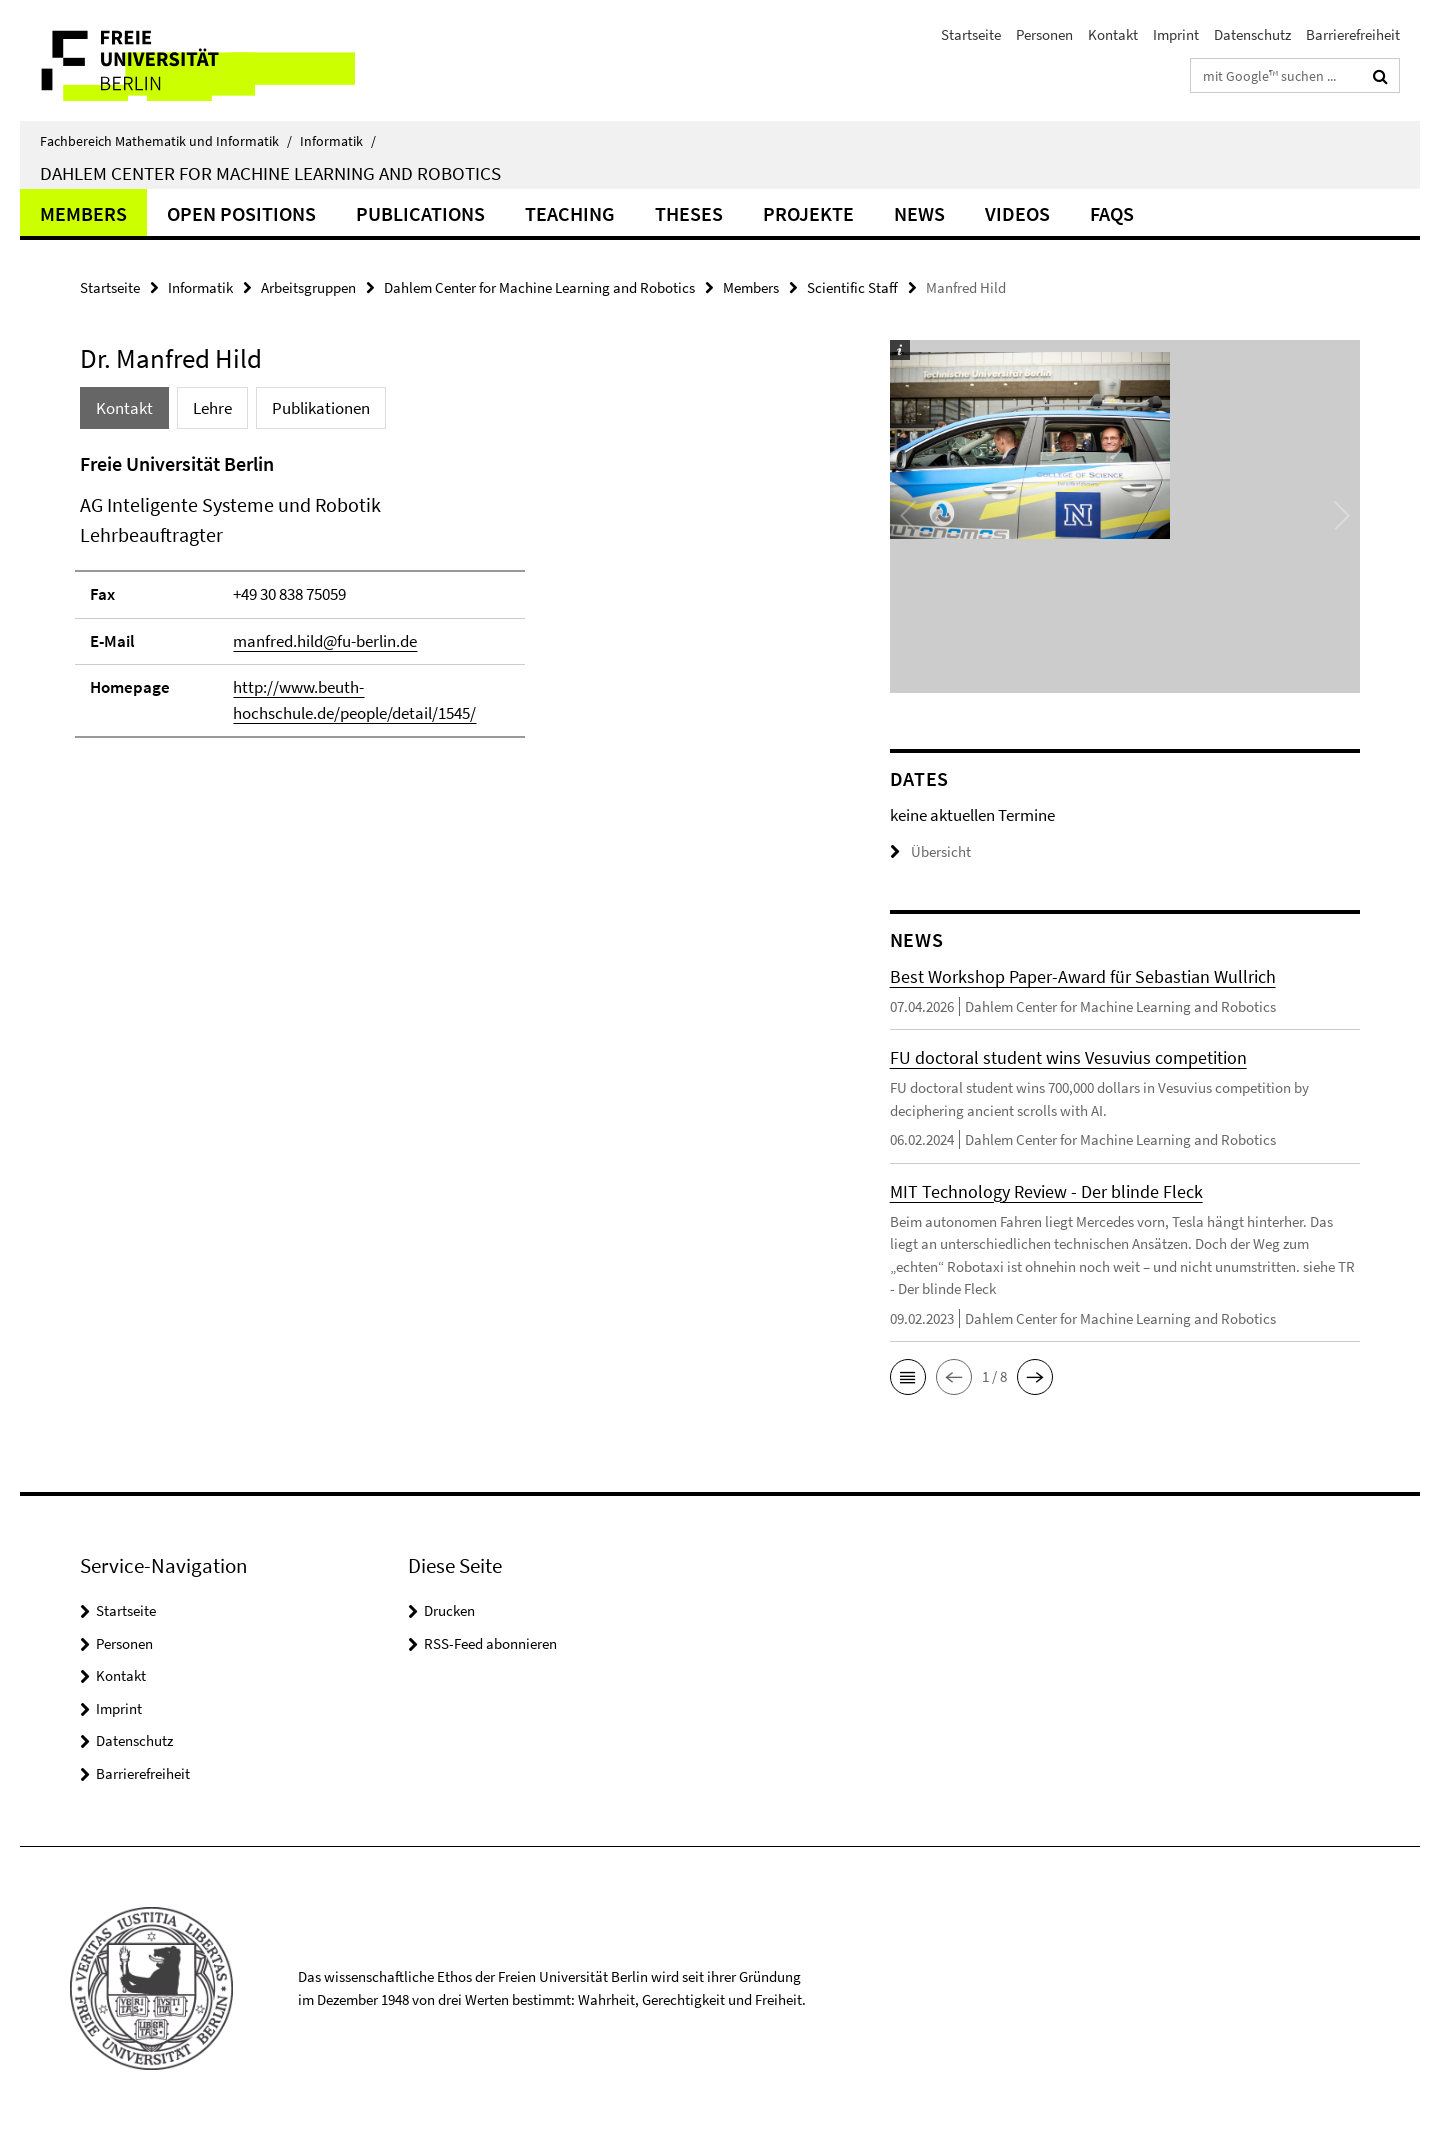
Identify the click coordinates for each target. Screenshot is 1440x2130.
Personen (1044, 34)
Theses (689, 213)
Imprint (1176, 34)
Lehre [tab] (212, 408)
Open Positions (241, 213)
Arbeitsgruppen (308, 287)
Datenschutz (1252, 34)
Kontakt (1113, 34)
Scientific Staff (852, 287)
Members (83, 213)
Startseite (971, 34)
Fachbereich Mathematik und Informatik (166, 141)
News (919, 213)
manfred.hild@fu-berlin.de (325, 641)
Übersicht (930, 851)
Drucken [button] (449, 1610)
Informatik (338, 141)
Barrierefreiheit (1353, 34)
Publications (420, 213)
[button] (908, 1377)
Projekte (808, 213)
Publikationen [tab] (321, 408)
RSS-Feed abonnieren (490, 1643)
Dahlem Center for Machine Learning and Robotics (270, 173)
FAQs (1112, 213)
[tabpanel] (447, 603)
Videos (1017, 213)
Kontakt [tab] (124, 408)
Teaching (570, 213)
